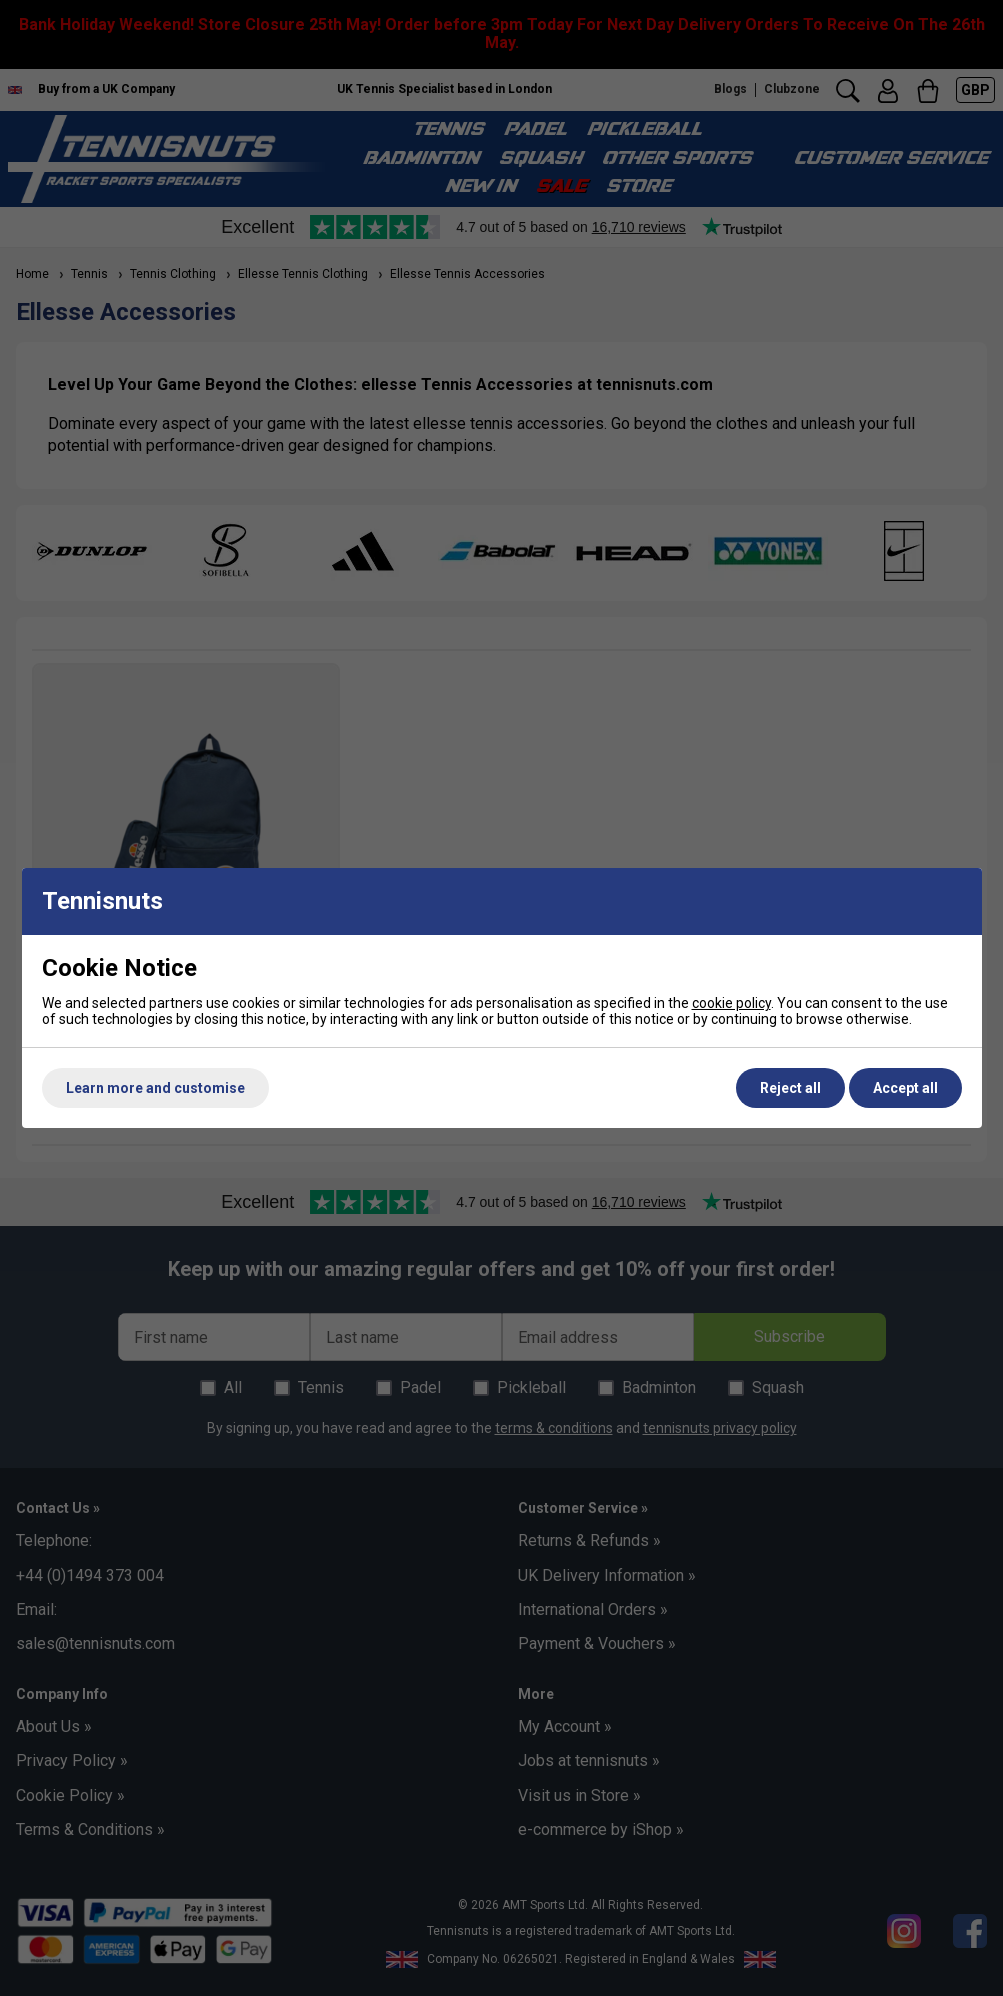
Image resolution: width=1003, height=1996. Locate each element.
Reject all (790, 1088)
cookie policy (731, 1003)
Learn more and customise (155, 1088)
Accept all (905, 1088)
